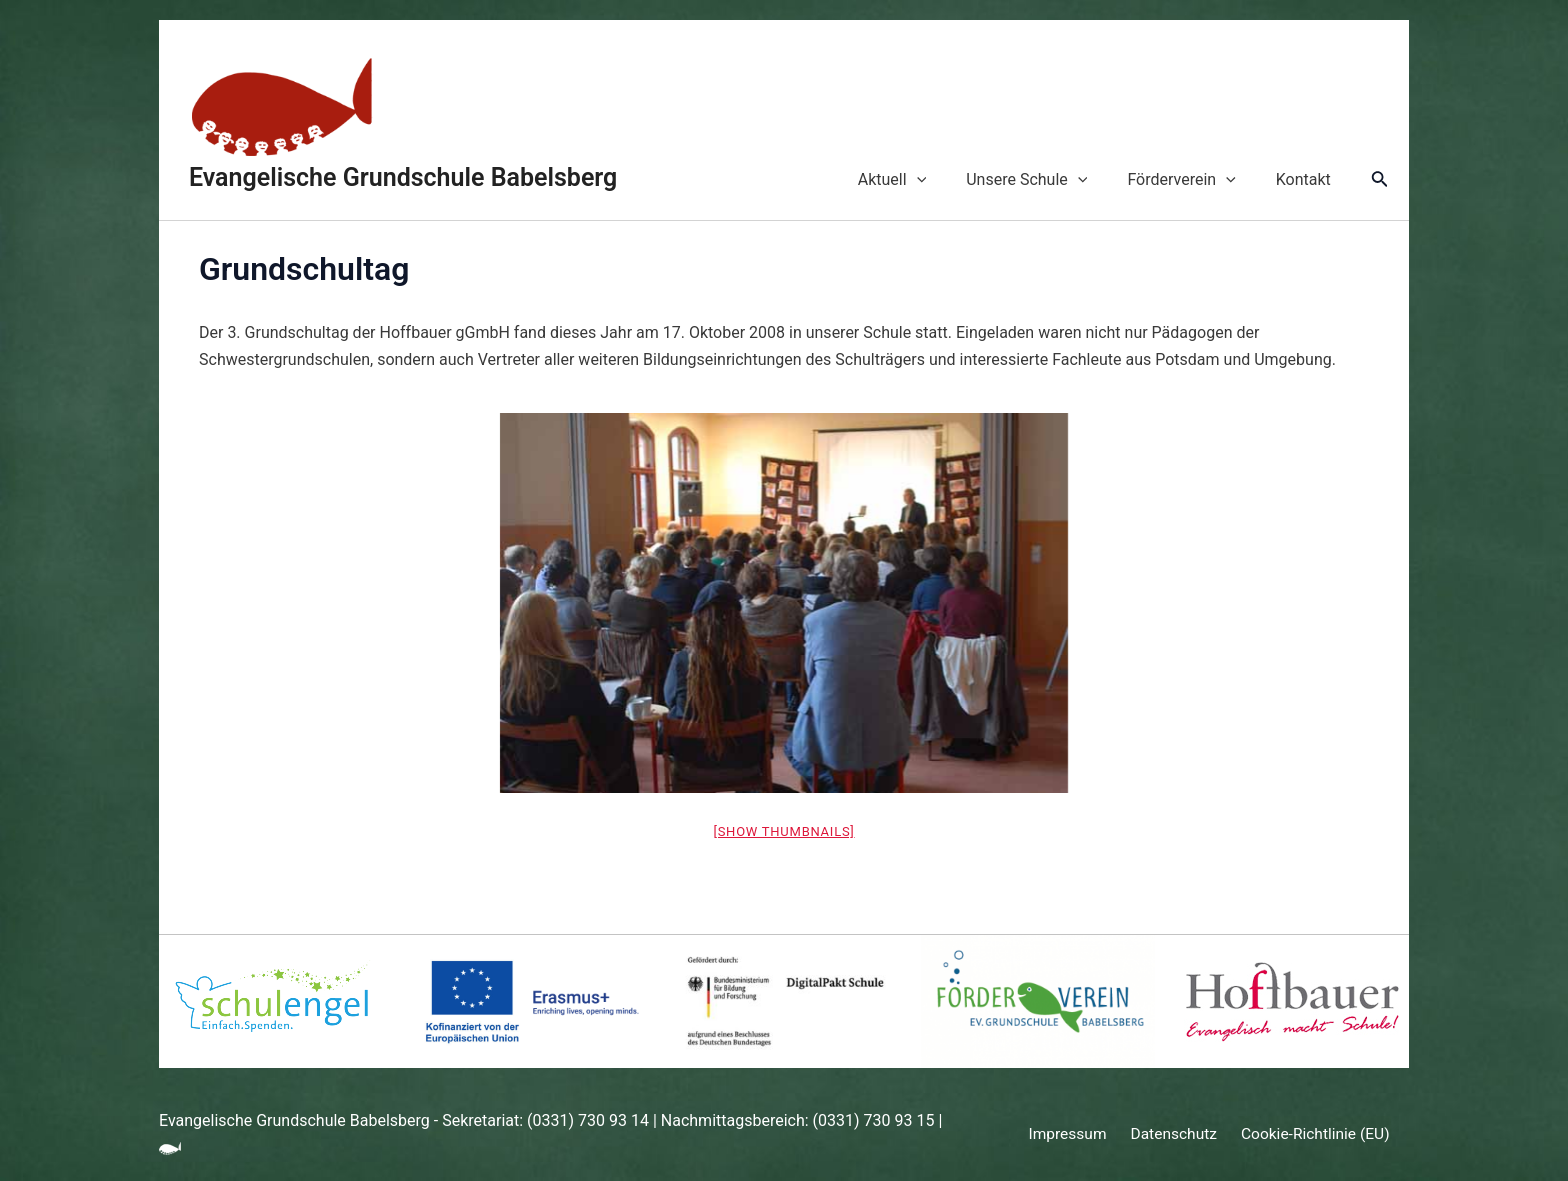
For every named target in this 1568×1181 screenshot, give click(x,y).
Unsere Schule (1046, 180)
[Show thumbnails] (783, 831)
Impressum (1072, 1134)
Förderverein (1193, 180)
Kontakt (1307, 179)
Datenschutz (1172, 1134)
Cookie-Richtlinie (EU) (1309, 1134)
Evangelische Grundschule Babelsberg (403, 177)
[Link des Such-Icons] (1380, 180)
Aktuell (920, 180)
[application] (945, 180)
